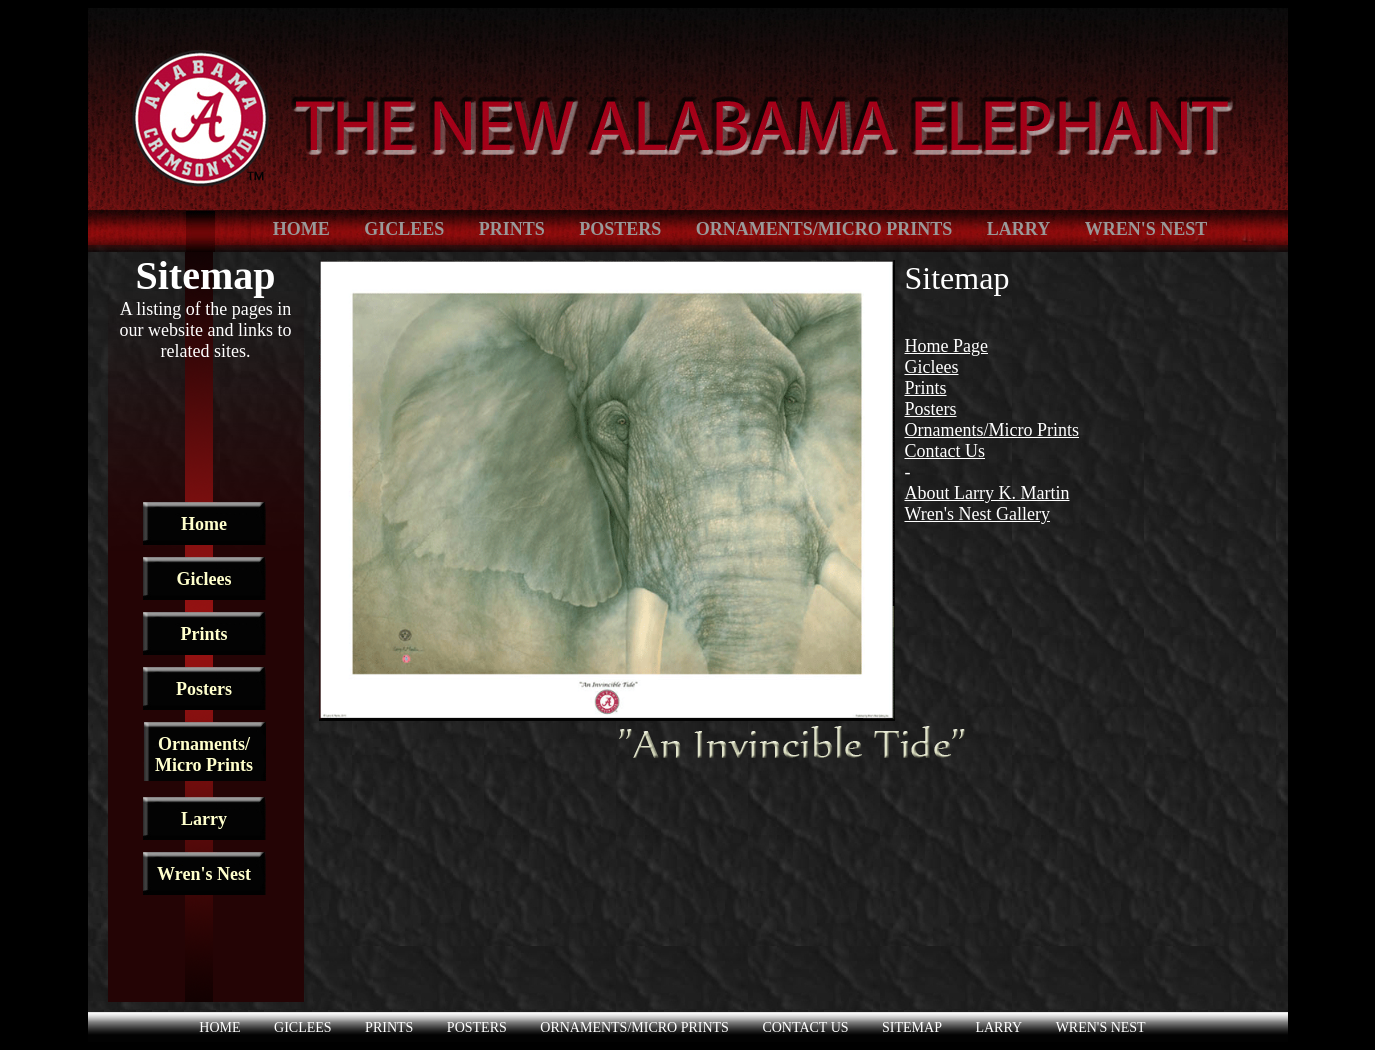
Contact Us (945, 451)
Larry (1018, 229)
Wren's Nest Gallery (977, 514)
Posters (620, 229)
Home (301, 229)
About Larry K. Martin (987, 493)
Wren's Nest (1146, 229)
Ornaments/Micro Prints (824, 229)
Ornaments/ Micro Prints (204, 754)
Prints (512, 229)
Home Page (946, 346)
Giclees (404, 229)
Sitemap (912, 1027)
